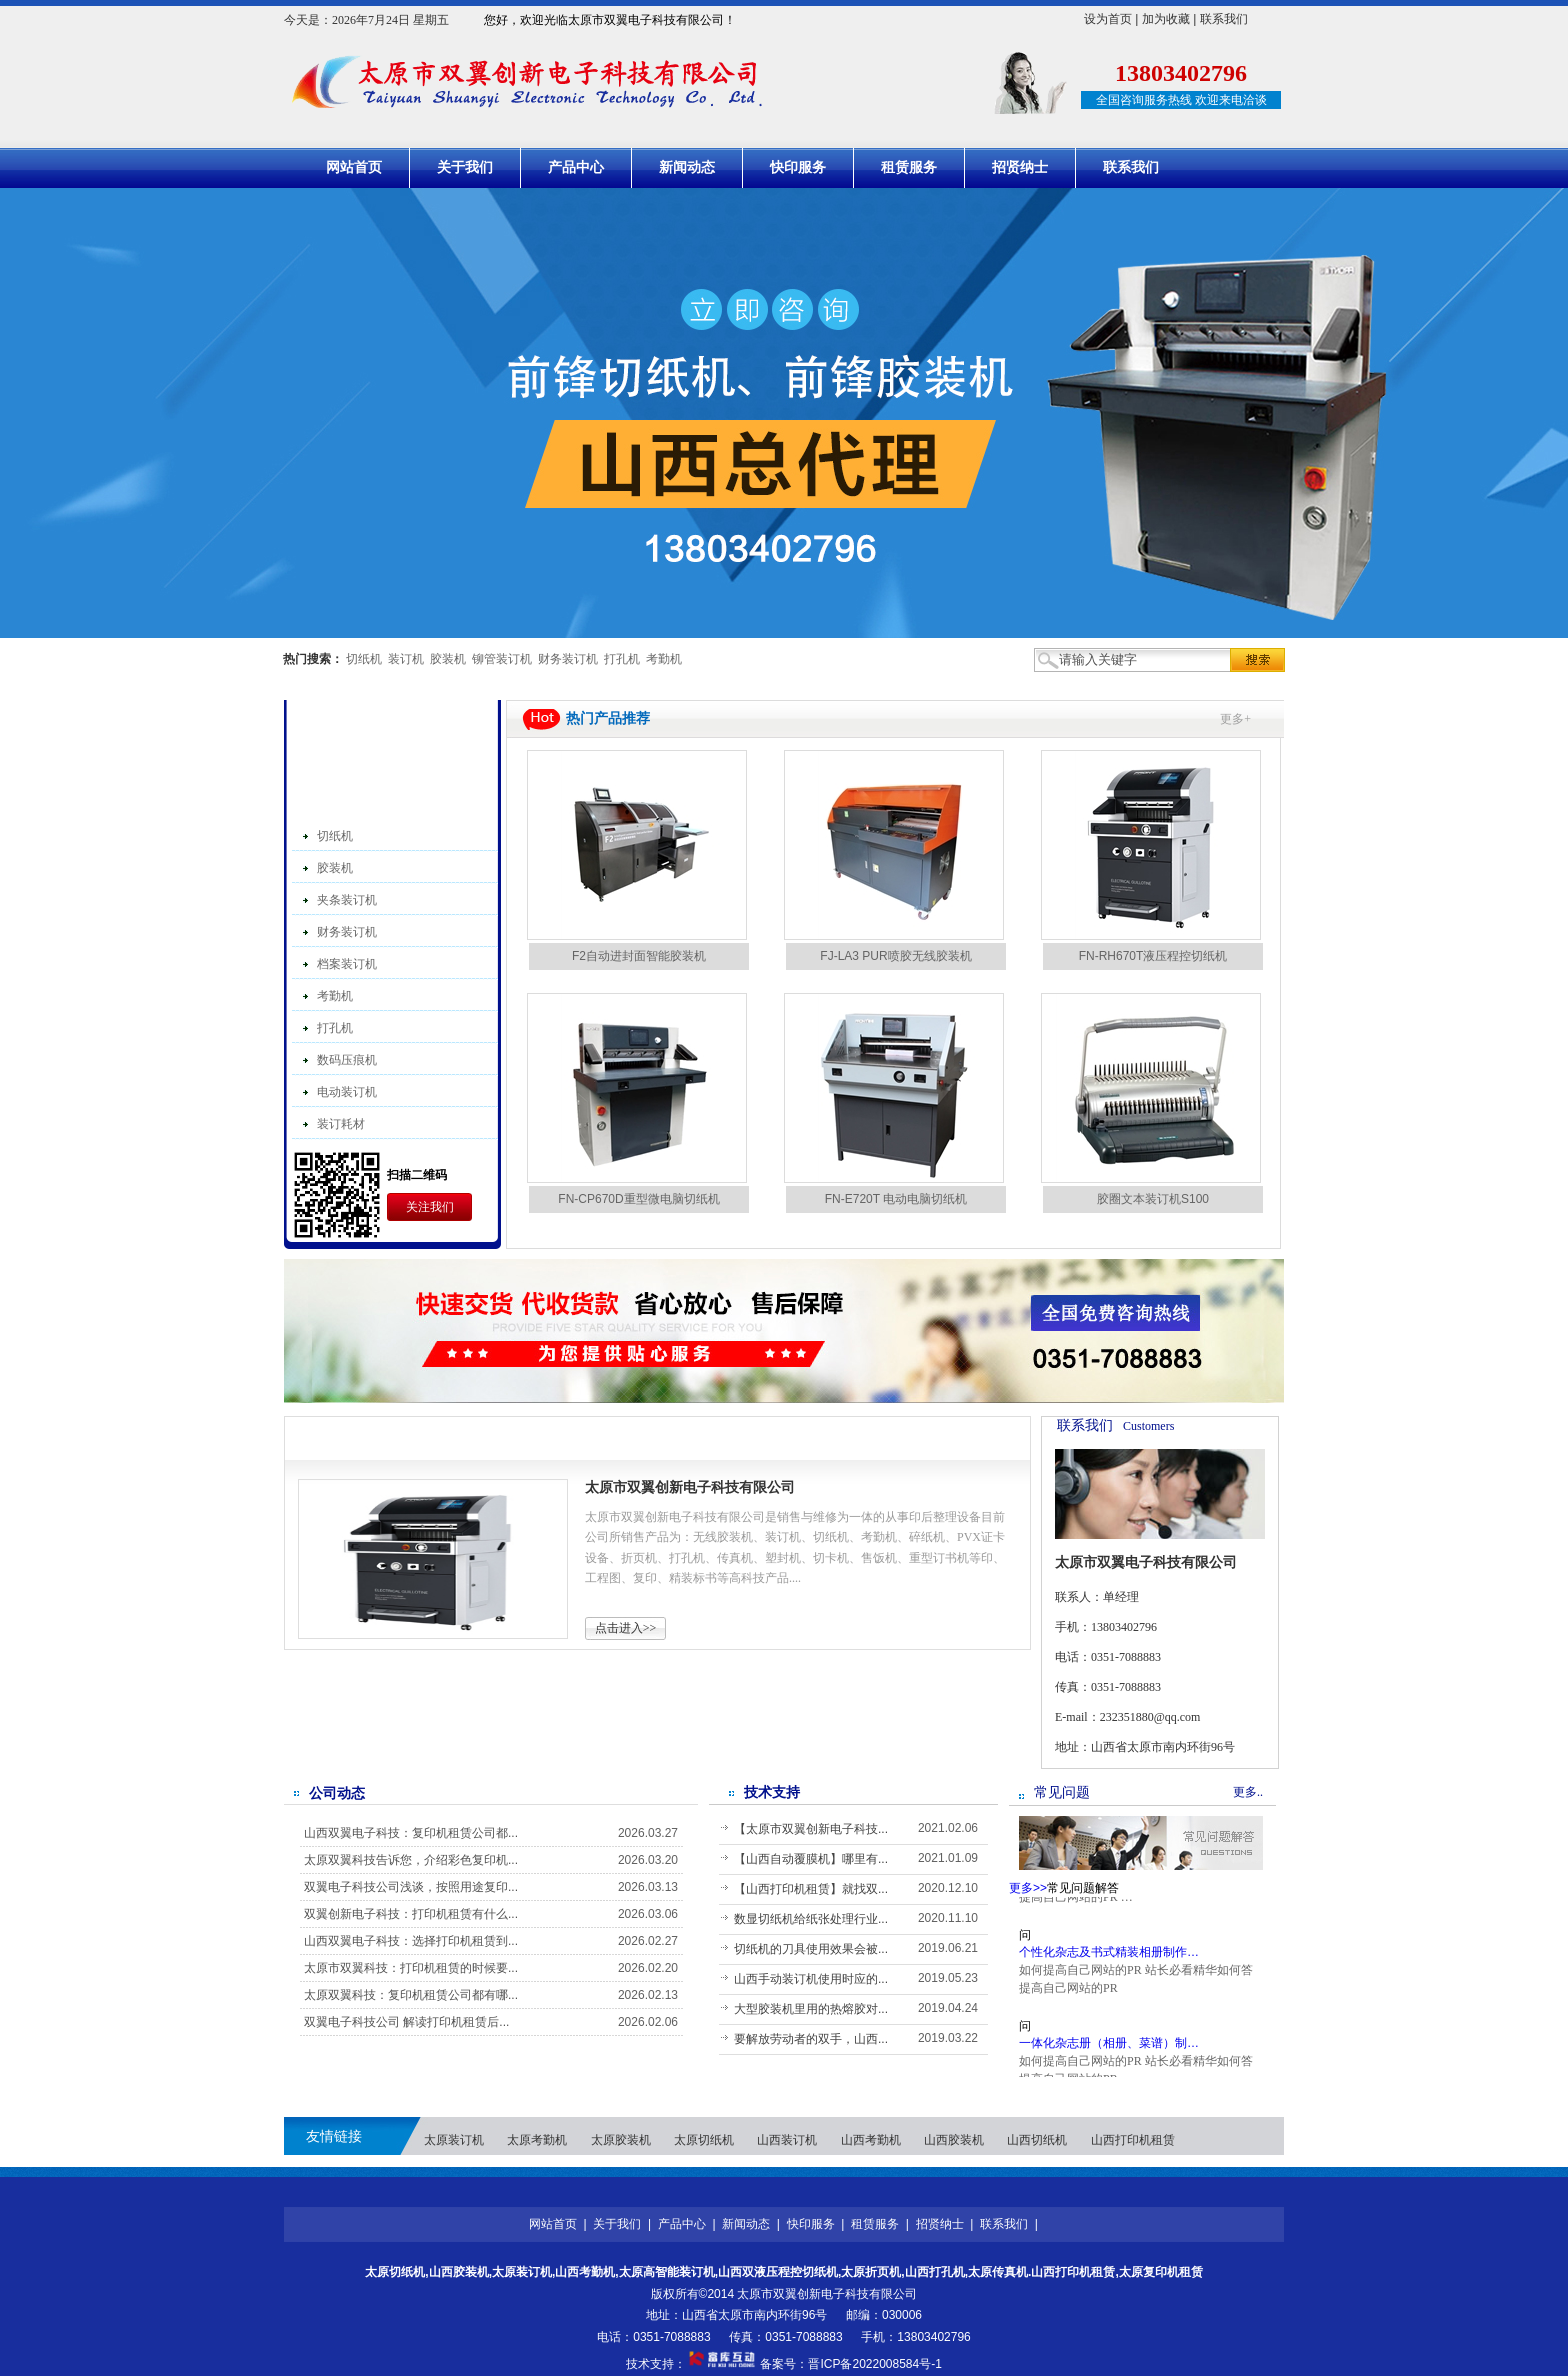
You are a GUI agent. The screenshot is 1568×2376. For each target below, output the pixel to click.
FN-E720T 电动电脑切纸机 (896, 1199)
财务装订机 (568, 659)
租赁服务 (909, 167)
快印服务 (798, 167)
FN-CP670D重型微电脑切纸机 (638, 1199)
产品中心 (576, 167)
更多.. (1248, 1792)
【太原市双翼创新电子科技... (811, 1829)
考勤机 (664, 659)
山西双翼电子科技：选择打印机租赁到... (411, 1941)
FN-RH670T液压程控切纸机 (1153, 956)
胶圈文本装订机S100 (1153, 1199)
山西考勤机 (871, 2140)
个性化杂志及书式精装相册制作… (1109, 1961)
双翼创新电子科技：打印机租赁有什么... (411, 1914)
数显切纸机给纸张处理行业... (811, 1919)
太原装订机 (454, 2140)
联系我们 (1224, 19)
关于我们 (465, 167)
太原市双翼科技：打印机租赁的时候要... (411, 1968)
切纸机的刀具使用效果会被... (811, 1949)
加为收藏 (1166, 19)
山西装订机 (787, 2140)
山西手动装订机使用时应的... (811, 1979)
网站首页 (354, 167)
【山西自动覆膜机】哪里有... (811, 1859)
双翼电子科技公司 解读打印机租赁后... (406, 2022)
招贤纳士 (1020, 167)
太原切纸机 (704, 2140)
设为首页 (1108, 19)
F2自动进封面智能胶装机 (639, 956)
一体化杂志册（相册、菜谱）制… (1109, 2052)
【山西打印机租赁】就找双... (811, 1889)
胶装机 (448, 659)
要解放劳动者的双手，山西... (811, 2039)
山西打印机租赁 (1133, 2140)
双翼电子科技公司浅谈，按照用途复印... (411, 1887)
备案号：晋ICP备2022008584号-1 (850, 2364)
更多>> (996, 1434)
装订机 (406, 659)
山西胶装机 (954, 2140)
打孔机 (622, 659)
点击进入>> (626, 1628)
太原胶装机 (621, 2140)
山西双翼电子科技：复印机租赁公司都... (411, 1833)
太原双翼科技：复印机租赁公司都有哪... (411, 1995)
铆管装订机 (502, 659)
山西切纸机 (1037, 2140)
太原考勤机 (537, 2140)
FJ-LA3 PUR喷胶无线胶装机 (895, 956)
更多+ (1235, 719)
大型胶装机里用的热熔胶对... (811, 2009)
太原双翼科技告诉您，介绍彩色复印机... (411, 1860)
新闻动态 (687, 167)
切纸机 (364, 659)
